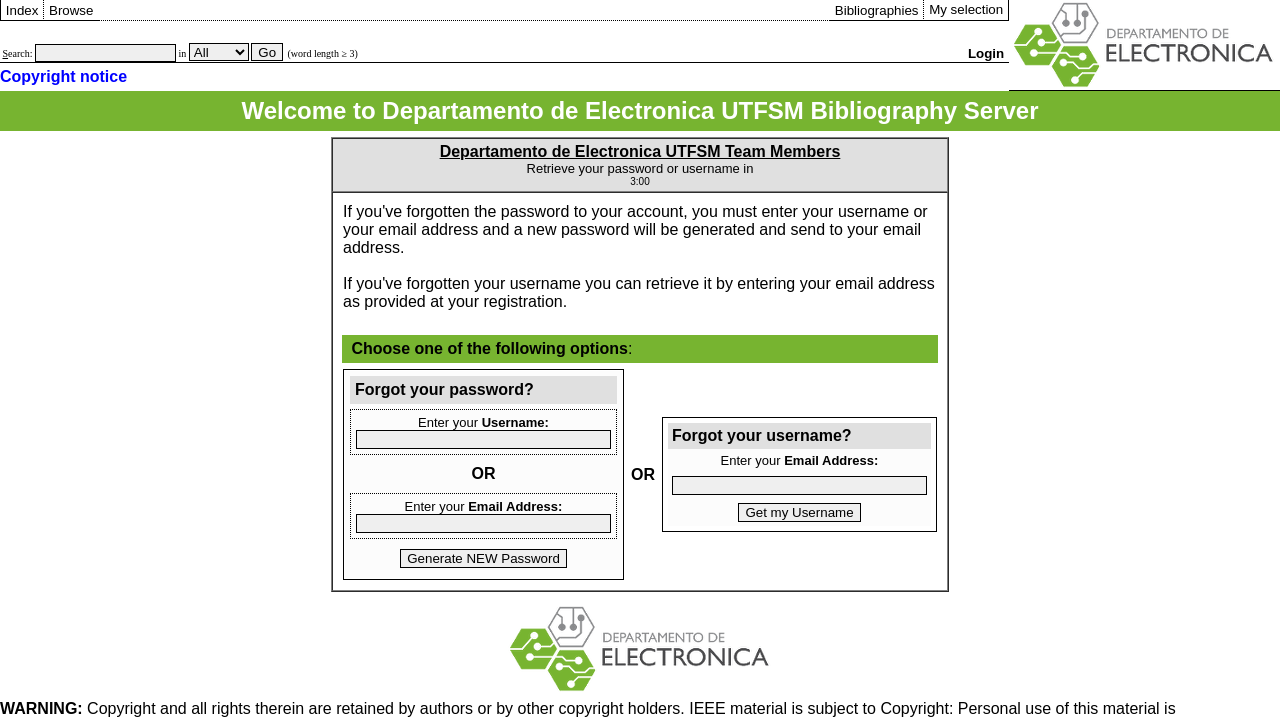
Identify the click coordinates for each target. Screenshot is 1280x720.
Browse (71, 10)
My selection (966, 9)
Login (986, 53)
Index (22, 10)
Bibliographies (877, 10)
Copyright (78, 708)
